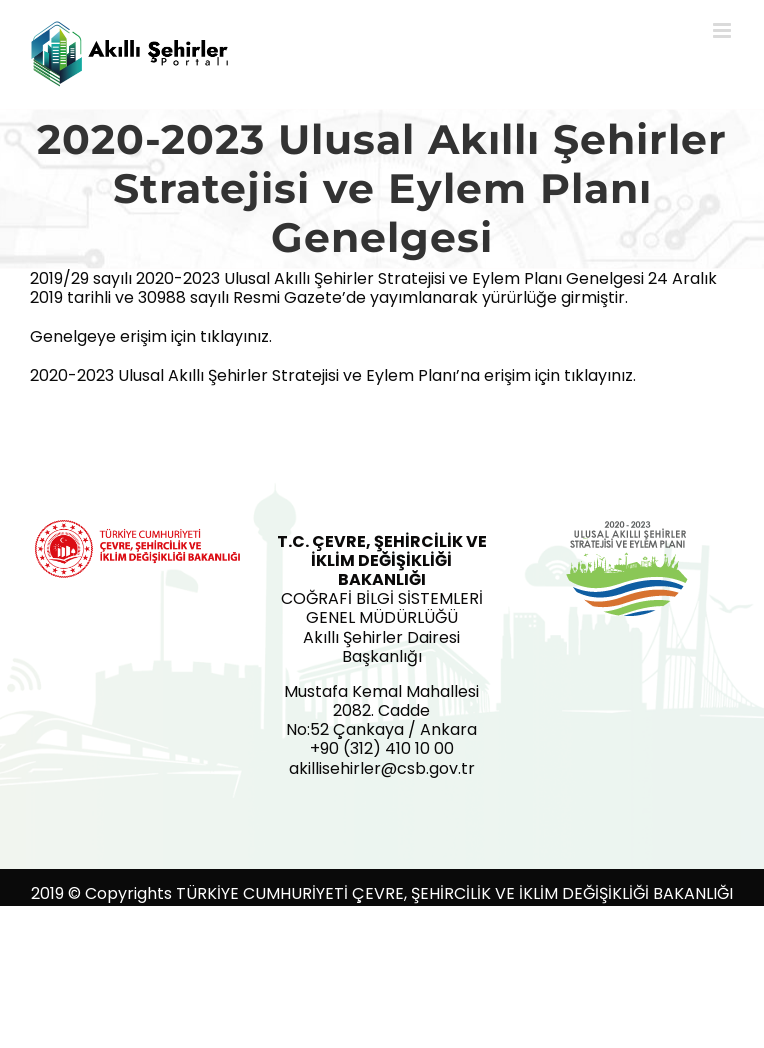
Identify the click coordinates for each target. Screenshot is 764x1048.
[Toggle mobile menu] (723, 30)
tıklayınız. (236, 336)
